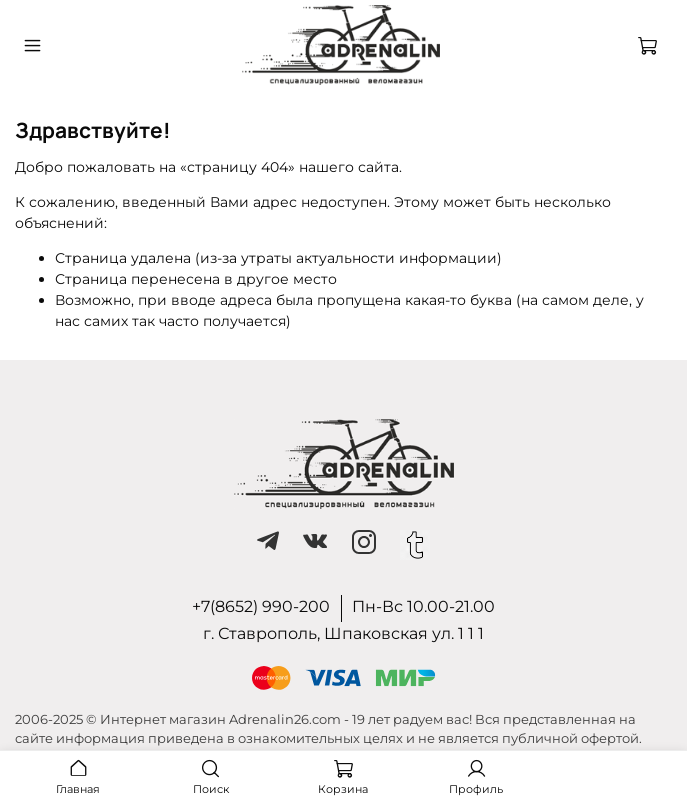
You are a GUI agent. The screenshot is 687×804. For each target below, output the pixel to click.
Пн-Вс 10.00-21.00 (423, 606)
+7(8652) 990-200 (261, 606)
